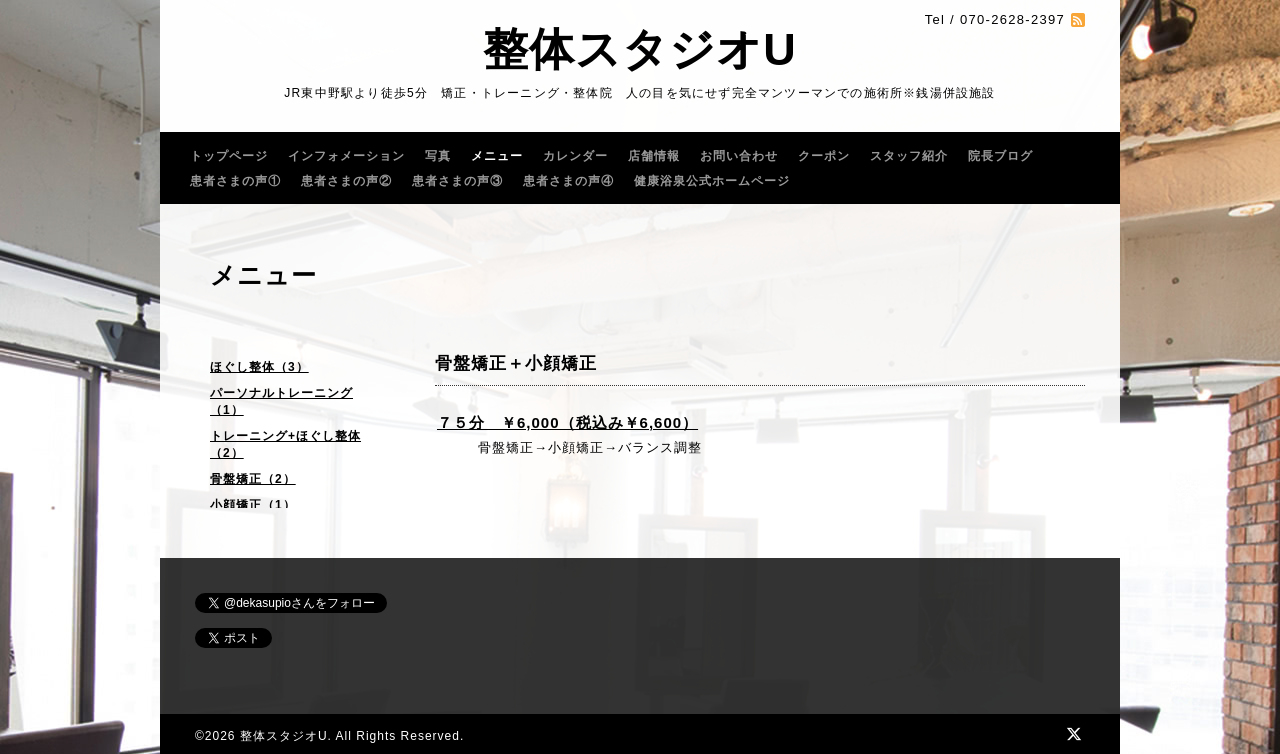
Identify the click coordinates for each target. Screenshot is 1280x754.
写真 (438, 156)
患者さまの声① (235, 181)
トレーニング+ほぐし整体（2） (285, 444)
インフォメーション (346, 156)
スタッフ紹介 (909, 156)
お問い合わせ (739, 156)
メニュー (497, 156)
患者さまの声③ (457, 181)
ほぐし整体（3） (259, 367)
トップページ (229, 156)
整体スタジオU (640, 49)
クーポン (824, 156)
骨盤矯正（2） (253, 479)
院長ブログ (1000, 156)
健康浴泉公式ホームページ (712, 181)
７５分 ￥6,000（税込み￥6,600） (567, 422)
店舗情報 (654, 156)
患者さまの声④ (568, 181)
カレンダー (575, 156)
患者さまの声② (346, 181)
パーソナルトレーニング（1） (281, 401)
